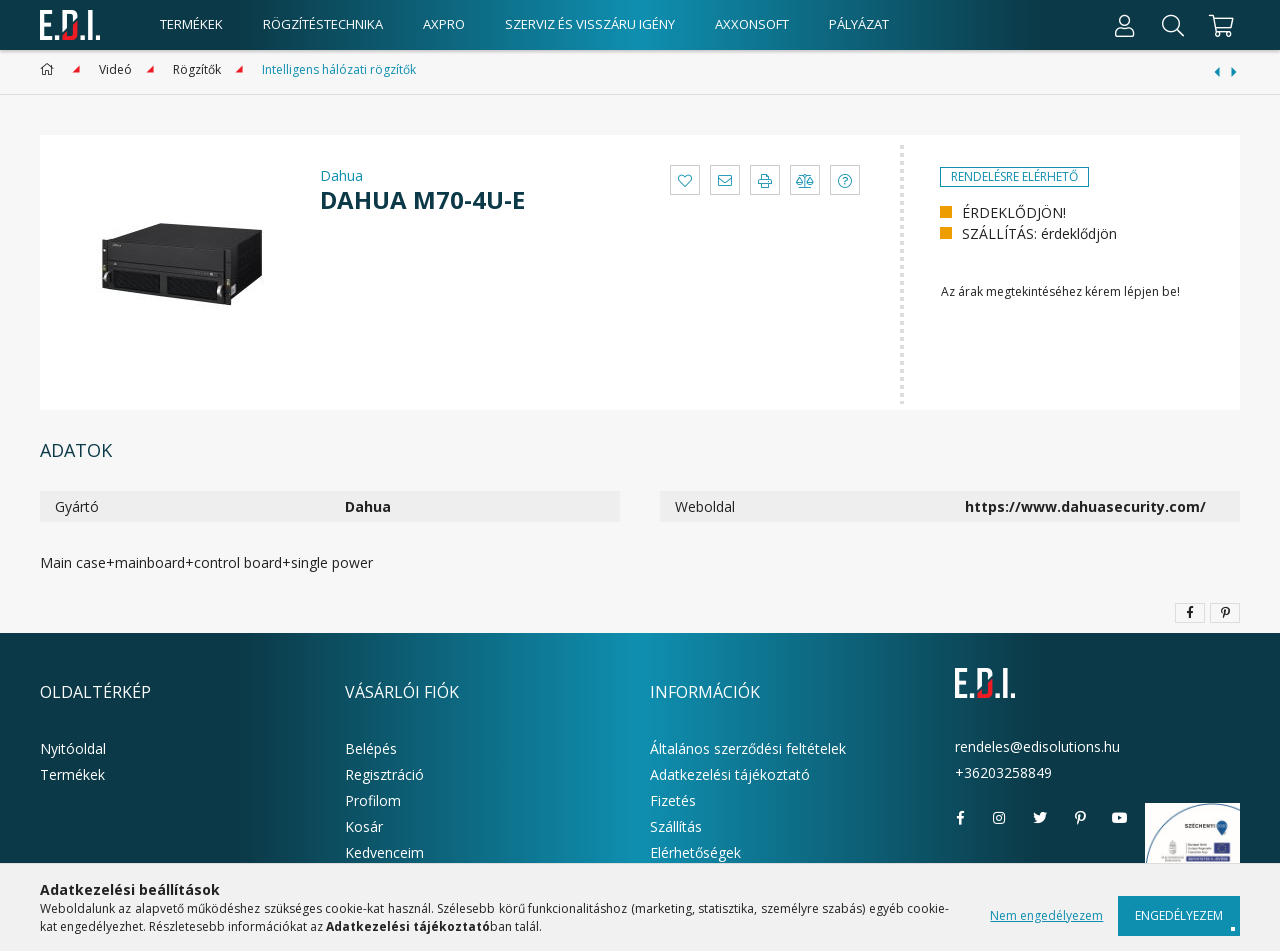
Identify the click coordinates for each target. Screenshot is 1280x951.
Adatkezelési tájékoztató (730, 774)
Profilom (373, 800)
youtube (1120, 818)
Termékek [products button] (191, 24)
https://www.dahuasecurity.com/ (1085, 506)
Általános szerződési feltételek (748, 748)
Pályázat (859, 24)
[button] (685, 180)
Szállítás (676, 826)
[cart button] (1218, 25)
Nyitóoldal (73, 748)
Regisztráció (384, 774)
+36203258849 (1003, 772)
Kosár (364, 826)
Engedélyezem (1179, 915)
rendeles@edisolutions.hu (1037, 746)
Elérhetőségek (695, 852)
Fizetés (673, 800)
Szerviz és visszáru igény (590, 24)
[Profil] (1125, 25)
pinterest (1080, 818)
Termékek (72, 774)
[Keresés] (1173, 25)
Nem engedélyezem (1046, 915)
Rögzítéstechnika (323, 24)
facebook (960, 818)
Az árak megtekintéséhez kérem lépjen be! (1060, 291)
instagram (1000, 818)
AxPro (444, 24)
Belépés (371, 748)
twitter (1040, 818)
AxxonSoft (752, 24)
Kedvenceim (384, 852)
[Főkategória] (50, 69)
